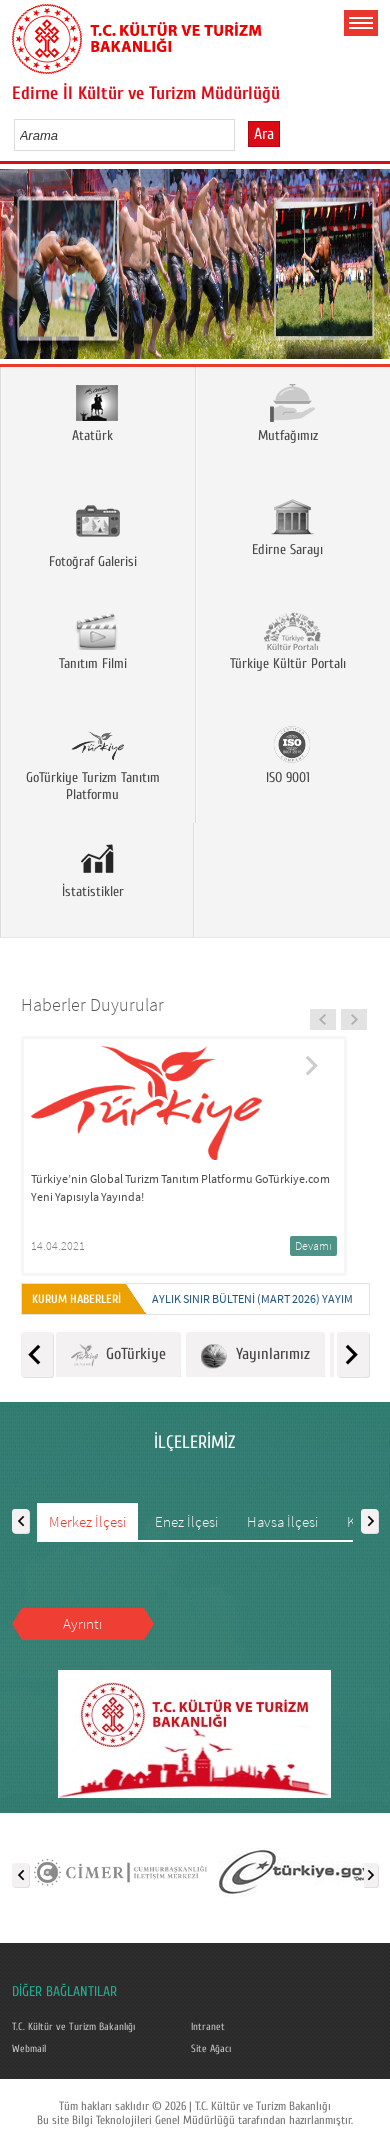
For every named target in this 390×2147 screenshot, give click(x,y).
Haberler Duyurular (92, 1004)
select (240, 135)
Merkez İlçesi (87, 1521)
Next (367, 270)
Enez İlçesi (186, 1521)
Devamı (313, 1245)
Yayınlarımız (255, 1355)
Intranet (208, 2027)
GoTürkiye (118, 1355)
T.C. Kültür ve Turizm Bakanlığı (73, 2027)
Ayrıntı (82, 1623)
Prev (22, 270)
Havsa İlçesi (282, 1521)
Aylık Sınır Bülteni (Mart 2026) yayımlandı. (269, 1298)
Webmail (29, 2049)
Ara (264, 134)
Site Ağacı (211, 2049)
